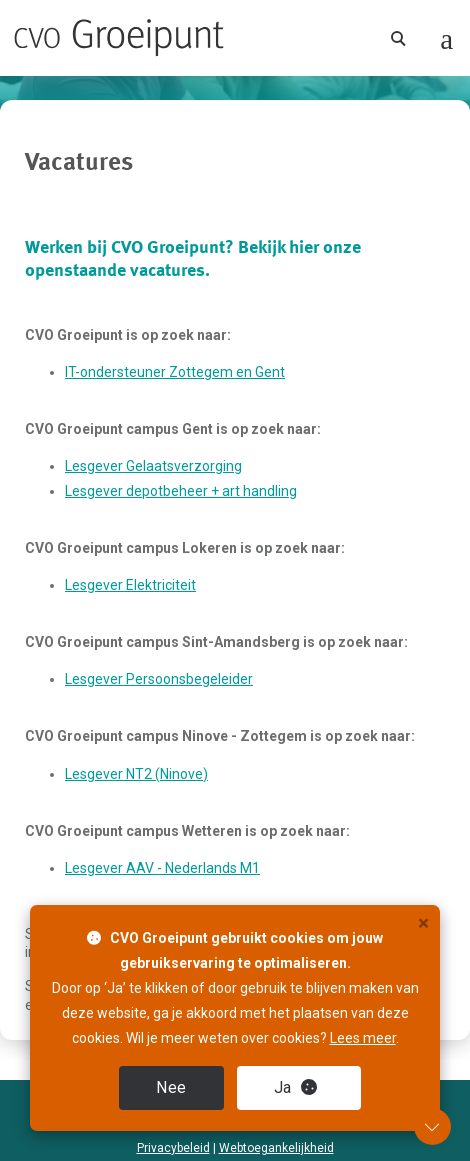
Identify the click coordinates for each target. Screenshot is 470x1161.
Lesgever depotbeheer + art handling (181, 491)
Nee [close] (171, 1087)
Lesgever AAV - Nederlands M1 (162, 868)
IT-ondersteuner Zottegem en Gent (175, 372)
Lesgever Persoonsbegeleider (159, 679)
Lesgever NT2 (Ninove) (136, 774)
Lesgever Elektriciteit (130, 585)
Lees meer (363, 1038)
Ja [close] (296, 1087)
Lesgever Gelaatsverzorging (153, 466)
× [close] (423, 923)
